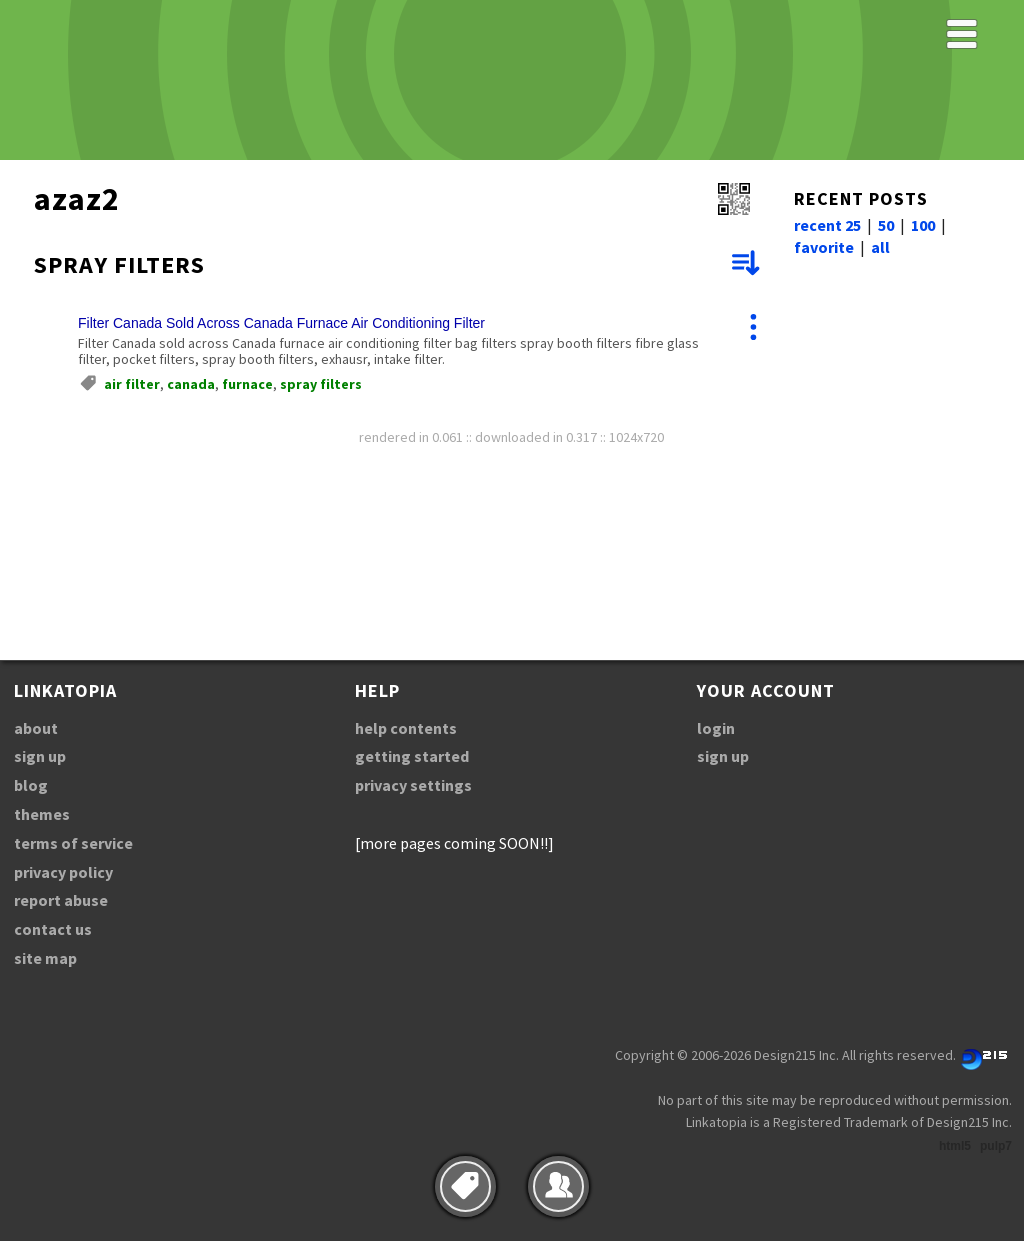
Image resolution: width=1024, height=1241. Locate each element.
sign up (40, 756)
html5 (955, 1146)
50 (886, 225)
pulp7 (996, 1146)
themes (42, 814)
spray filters (321, 384)
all (880, 247)
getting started (412, 756)
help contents (406, 728)
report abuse (61, 900)
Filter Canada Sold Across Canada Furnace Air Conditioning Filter (281, 323)
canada (191, 384)
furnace (247, 384)
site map (45, 958)
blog (31, 785)
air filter (132, 384)
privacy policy (63, 872)
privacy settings (413, 785)
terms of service (73, 843)
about (36, 728)
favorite (824, 247)
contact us (53, 929)
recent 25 (827, 225)
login (716, 728)
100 (923, 225)
